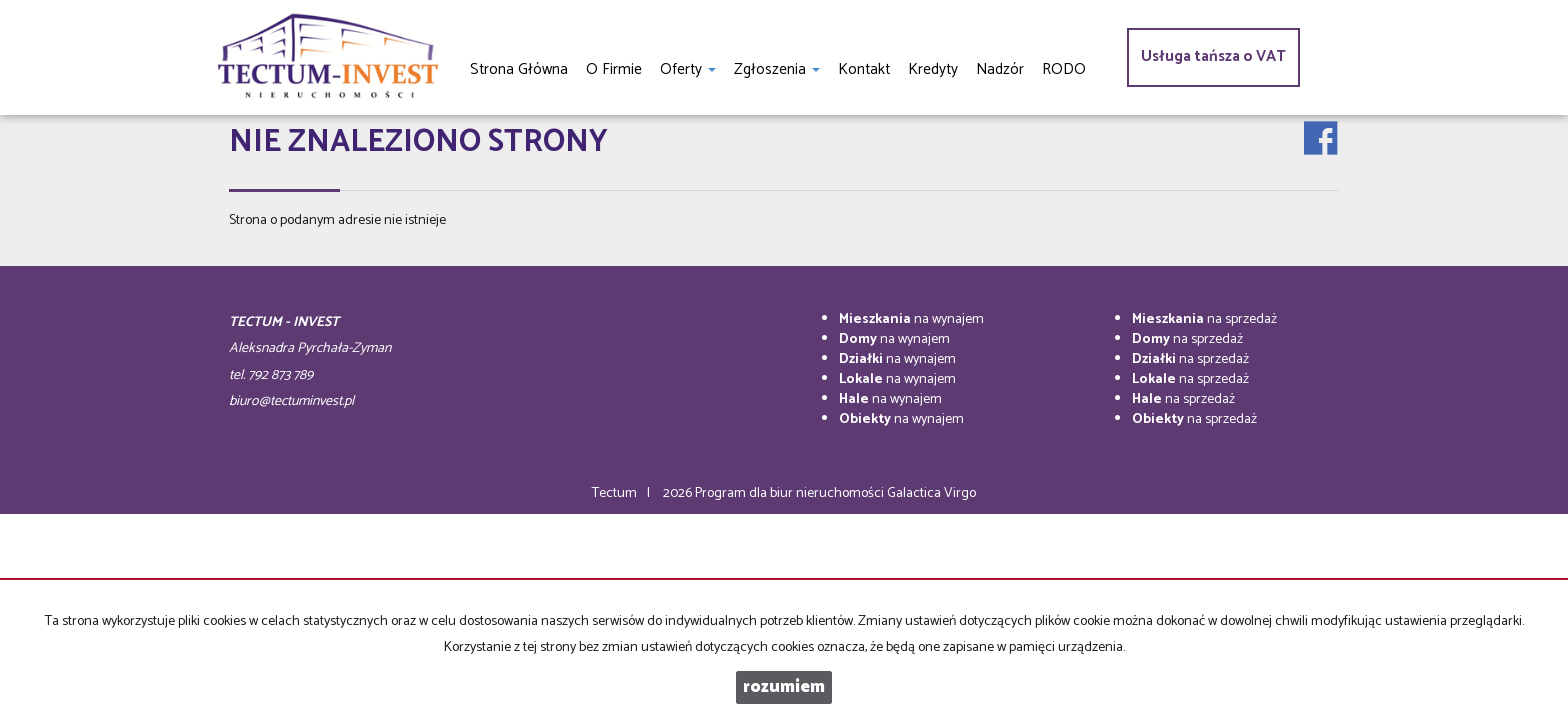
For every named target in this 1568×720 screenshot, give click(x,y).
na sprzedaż (1204, 319)
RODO (1064, 69)
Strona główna (519, 69)
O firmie (614, 69)
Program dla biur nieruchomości (791, 493)
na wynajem (911, 319)
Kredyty (933, 69)
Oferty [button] (688, 69)
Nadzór (1000, 69)
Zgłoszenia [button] (777, 69)
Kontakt (864, 69)
